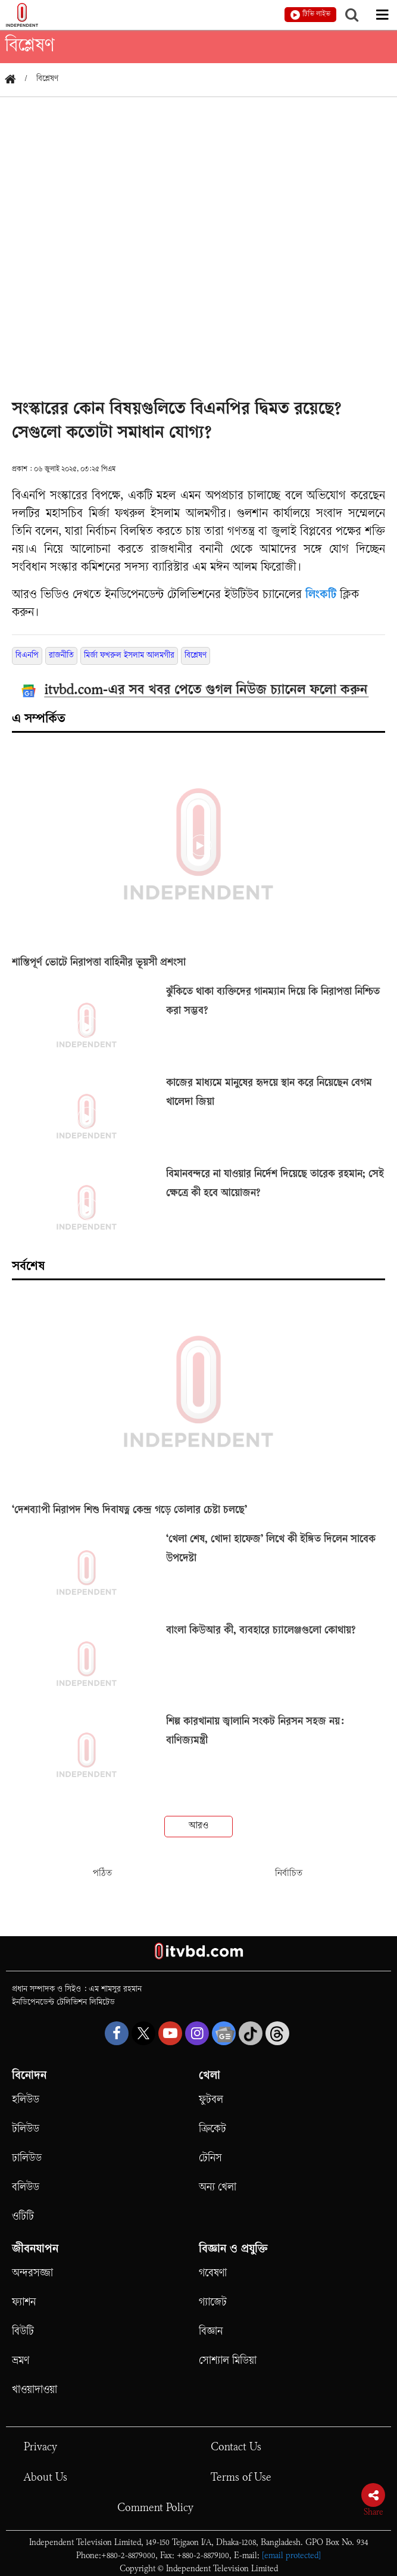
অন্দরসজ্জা (32, 2273)
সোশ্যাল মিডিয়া (228, 2361)
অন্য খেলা (217, 2188)
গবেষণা (213, 2273)
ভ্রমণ (20, 2361)
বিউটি (23, 2332)
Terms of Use (241, 2478)
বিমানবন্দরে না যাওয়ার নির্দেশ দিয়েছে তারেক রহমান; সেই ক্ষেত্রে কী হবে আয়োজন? (275, 1184)
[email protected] (291, 2556)
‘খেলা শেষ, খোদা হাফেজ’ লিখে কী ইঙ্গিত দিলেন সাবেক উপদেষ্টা (271, 1549)
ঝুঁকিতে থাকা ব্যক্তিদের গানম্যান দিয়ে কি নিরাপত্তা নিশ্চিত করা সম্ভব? (273, 1002)
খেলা (209, 2076)
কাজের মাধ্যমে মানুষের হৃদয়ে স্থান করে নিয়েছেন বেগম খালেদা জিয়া (269, 1093)
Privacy (40, 2447)
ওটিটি (23, 2217)
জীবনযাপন (35, 2250)
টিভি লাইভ (316, 14)
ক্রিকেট (212, 2129)
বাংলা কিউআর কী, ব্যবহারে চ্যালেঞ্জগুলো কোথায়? (260, 1631)
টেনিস (210, 2158)
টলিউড (25, 2129)
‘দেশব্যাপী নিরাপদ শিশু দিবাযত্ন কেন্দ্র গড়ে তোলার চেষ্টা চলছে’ (129, 1511)
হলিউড (25, 2100)
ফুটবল (211, 2100)
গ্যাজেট (213, 2303)
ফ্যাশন (24, 2303)
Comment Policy (155, 2508)
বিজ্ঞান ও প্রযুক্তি (233, 2250)
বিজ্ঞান (211, 2332)
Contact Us (236, 2447)
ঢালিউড (27, 2158)
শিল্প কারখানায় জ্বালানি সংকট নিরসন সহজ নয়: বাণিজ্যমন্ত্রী (255, 1731)
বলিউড (25, 2188)
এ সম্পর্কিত (38, 720)
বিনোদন (29, 2076)
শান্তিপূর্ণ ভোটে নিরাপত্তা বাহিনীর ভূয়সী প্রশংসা (99, 963)
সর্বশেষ (28, 1267)
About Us (45, 2478)
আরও (198, 1826)
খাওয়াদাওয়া (34, 2390)
